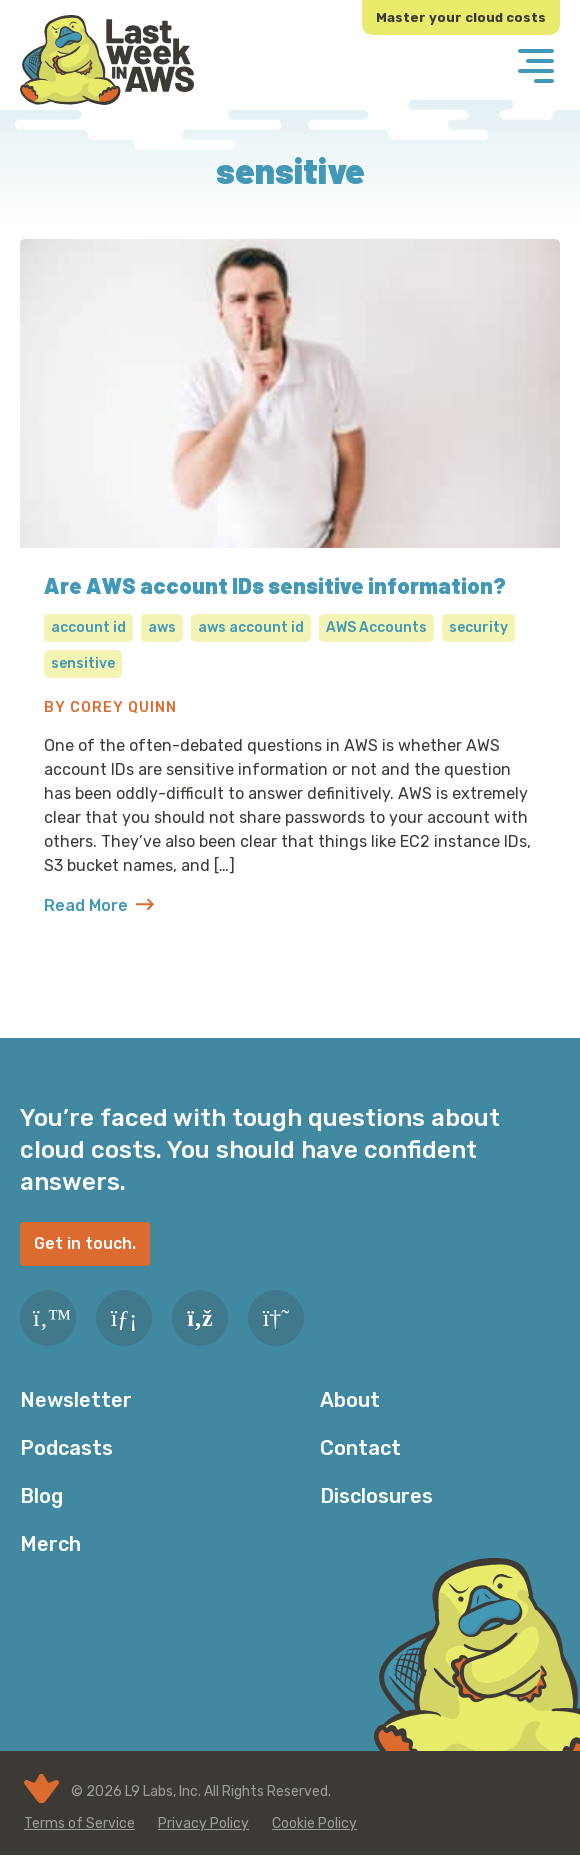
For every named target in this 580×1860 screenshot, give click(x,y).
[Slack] (276, 1318)
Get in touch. (85, 1243)
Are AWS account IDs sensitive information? (275, 585)
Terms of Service (79, 1823)
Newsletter (76, 1400)
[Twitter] (48, 1318)
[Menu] (536, 68)
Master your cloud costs (461, 17)
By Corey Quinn (110, 707)
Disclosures (376, 1496)
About (350, 1400)
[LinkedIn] (124, 1318)
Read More (99, 906)
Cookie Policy (314, 1823)
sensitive (83, 663)
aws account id (251, 627)
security (478, 627)
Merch (50, 1544)
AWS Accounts (376, 627)
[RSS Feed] (200, 1318)
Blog (41, 1496)
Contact (360, 1448)
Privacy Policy (203, 1823)
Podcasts (66, 1448)
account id (88, 627)
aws (162, 627)
